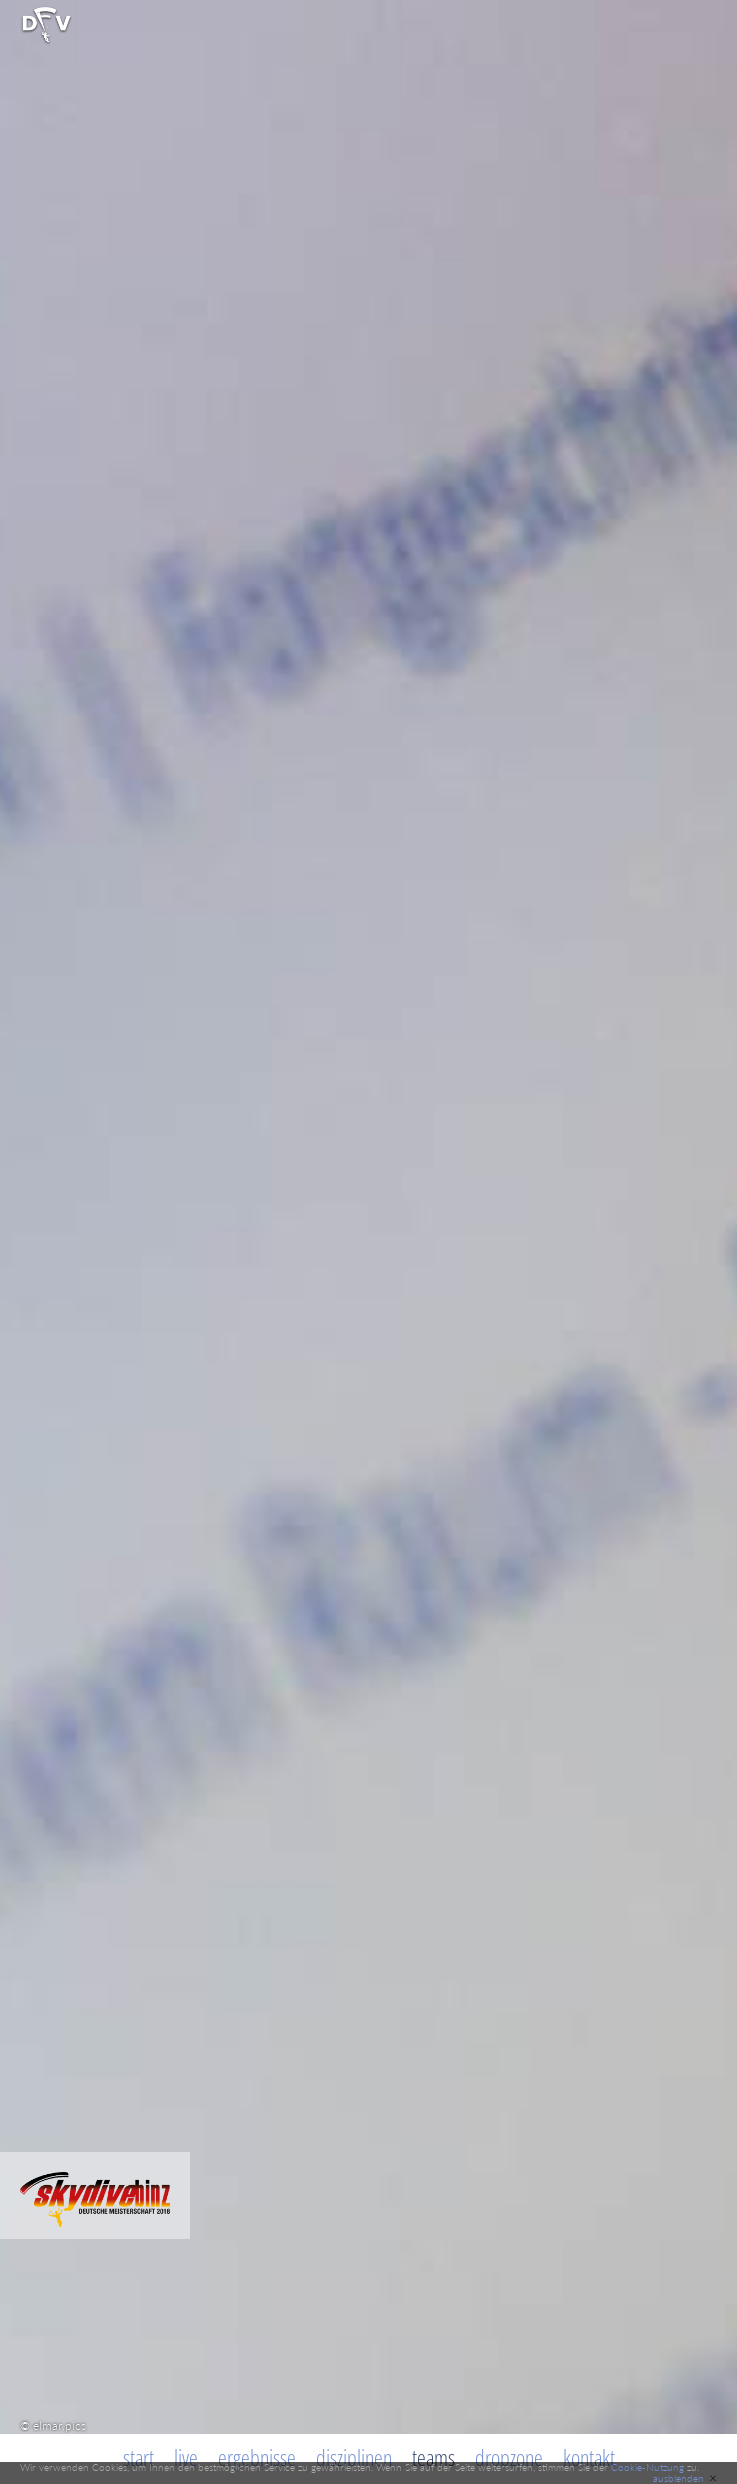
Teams (433, 2457)
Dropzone (509, 2457)
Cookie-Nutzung (647, 2467)
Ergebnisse (257, 2457)
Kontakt (589, 2457)
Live (186, 2457)
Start (138, 2457)
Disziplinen (354, 2457)
